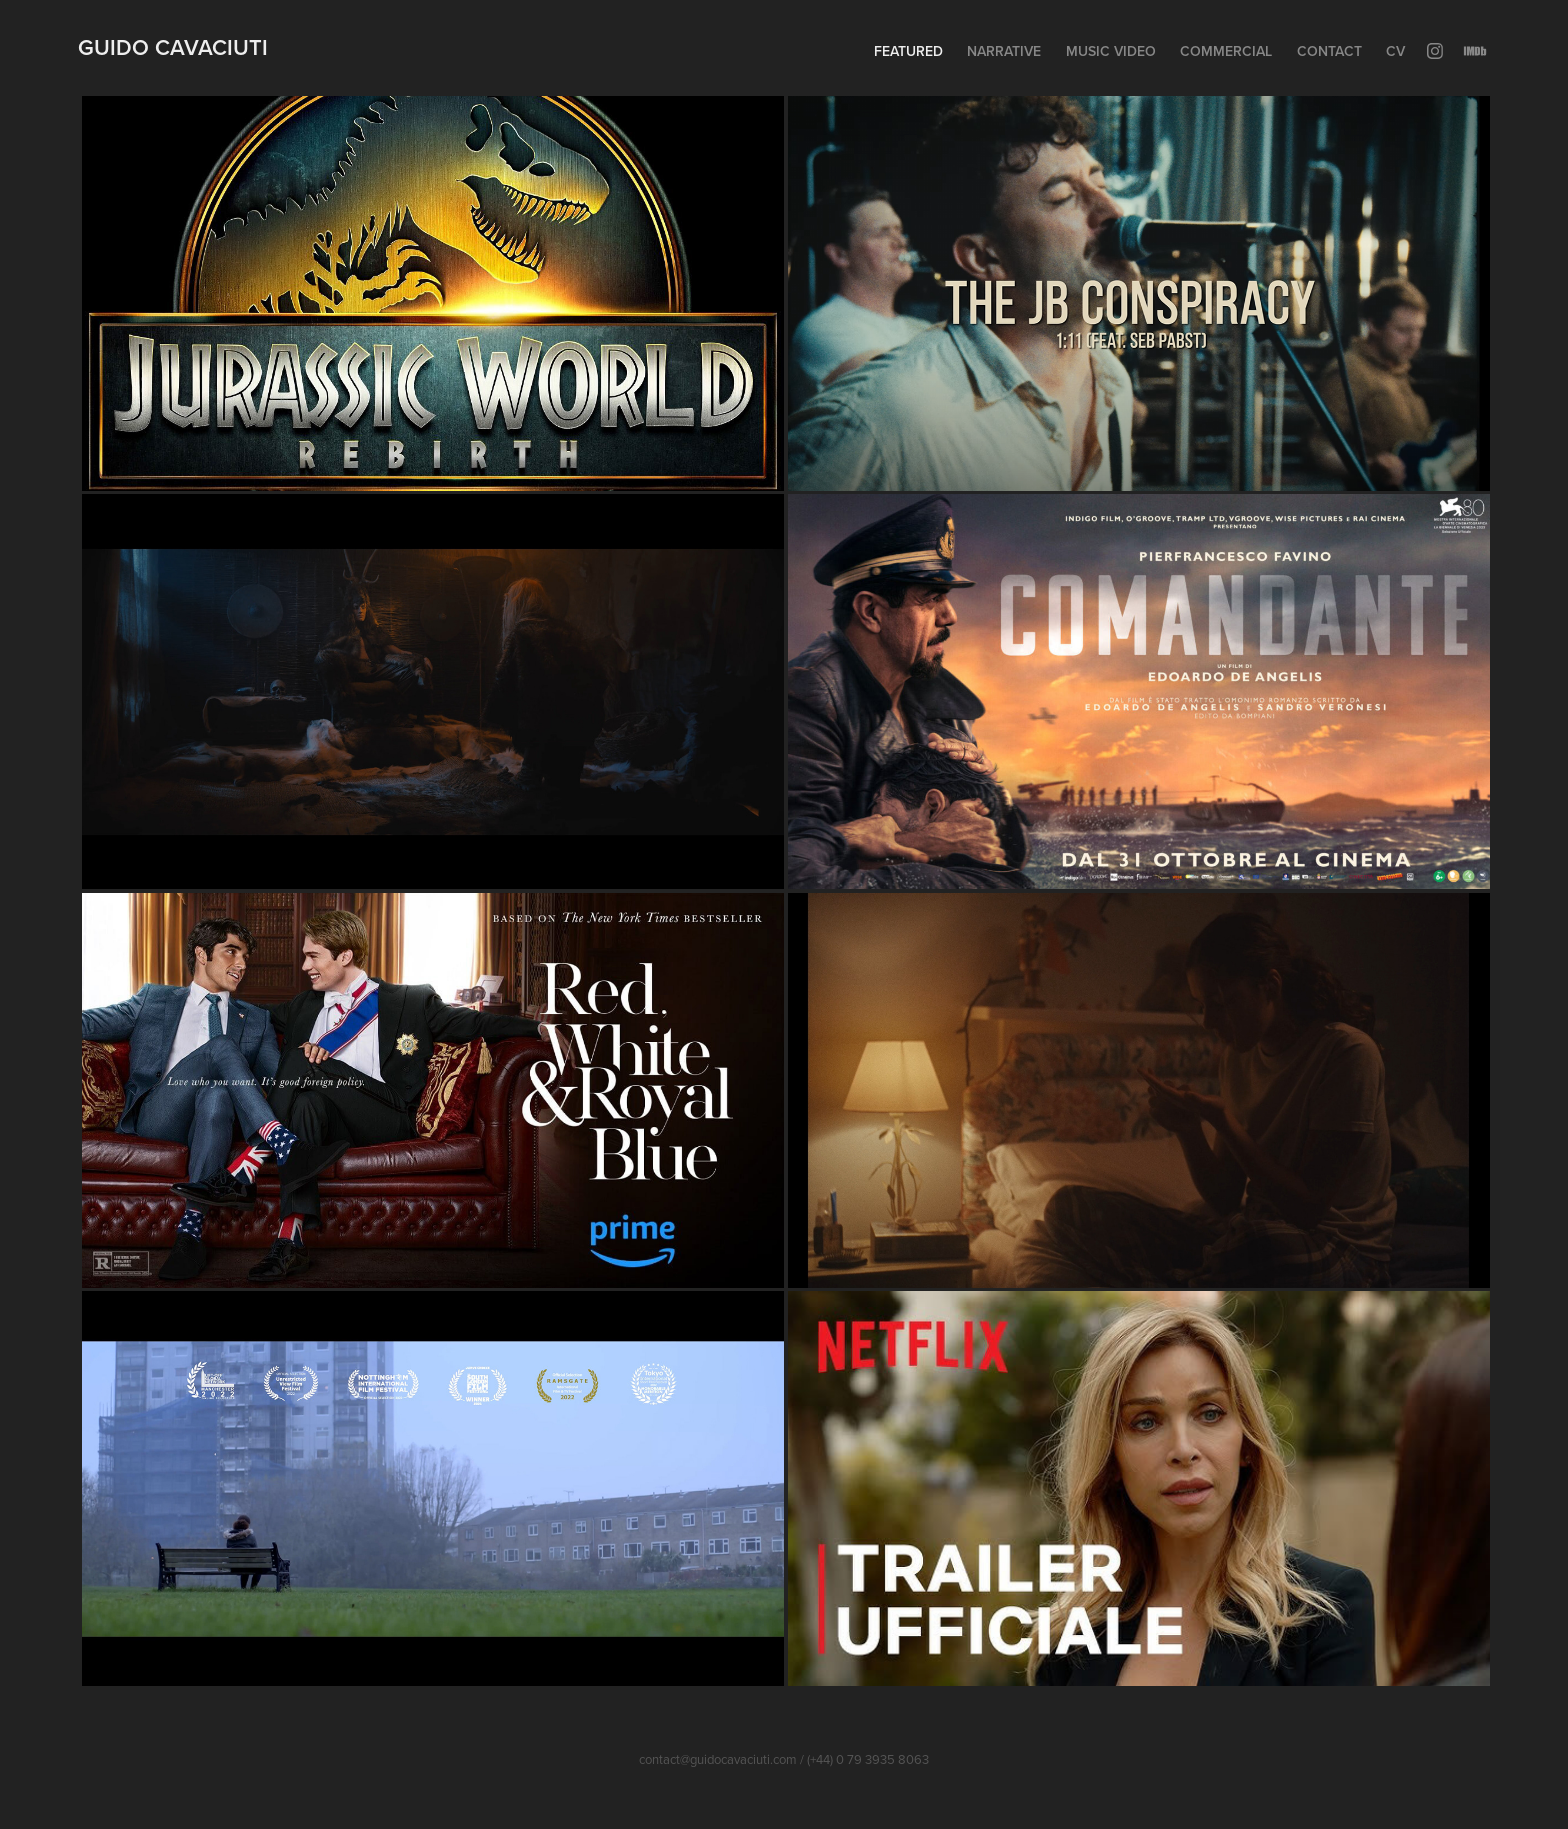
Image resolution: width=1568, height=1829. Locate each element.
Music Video (1111, 51)
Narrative (1004, 51)
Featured (908, 51)
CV (1395, 51)
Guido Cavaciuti (173, 47)
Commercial (1226, 51)
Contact (1329, 51)
